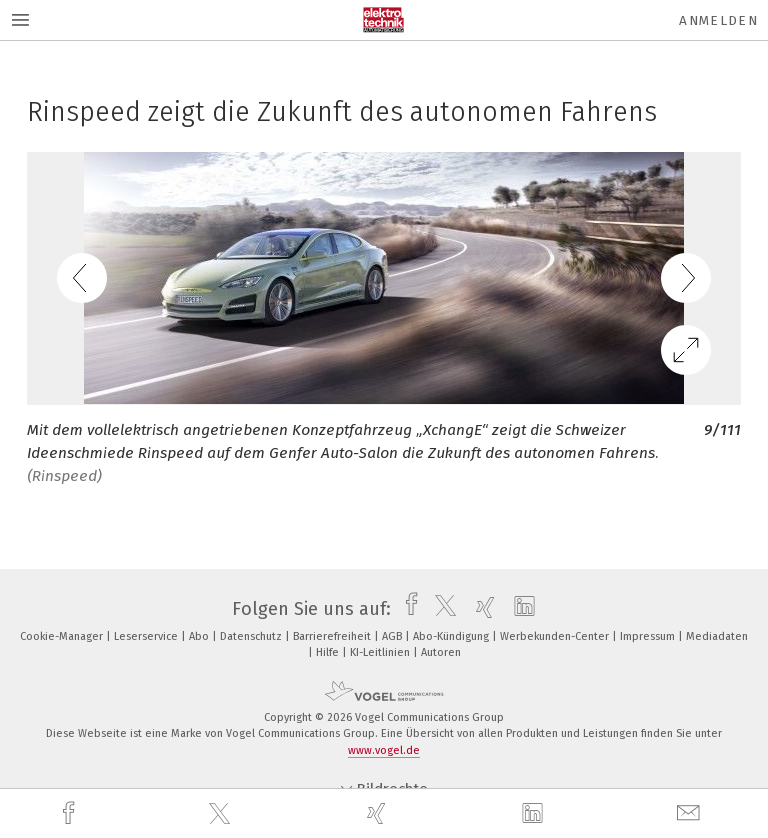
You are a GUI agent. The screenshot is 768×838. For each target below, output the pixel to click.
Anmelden (718, 20)
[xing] (379, 813)
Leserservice (147, 636)
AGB (393, 636)
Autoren (441, 652)
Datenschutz (252, 636)
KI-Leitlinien (381, 652)
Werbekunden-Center (556, 636)
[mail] (691, 813)
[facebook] (71, 813)
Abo (200, 636)
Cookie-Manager (63, 636)
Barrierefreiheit (333, 636)
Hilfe (329, 652)
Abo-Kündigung (452, 636)
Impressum (649, 636)
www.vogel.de (384, 750)
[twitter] (222, 814)
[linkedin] (535, 814)
